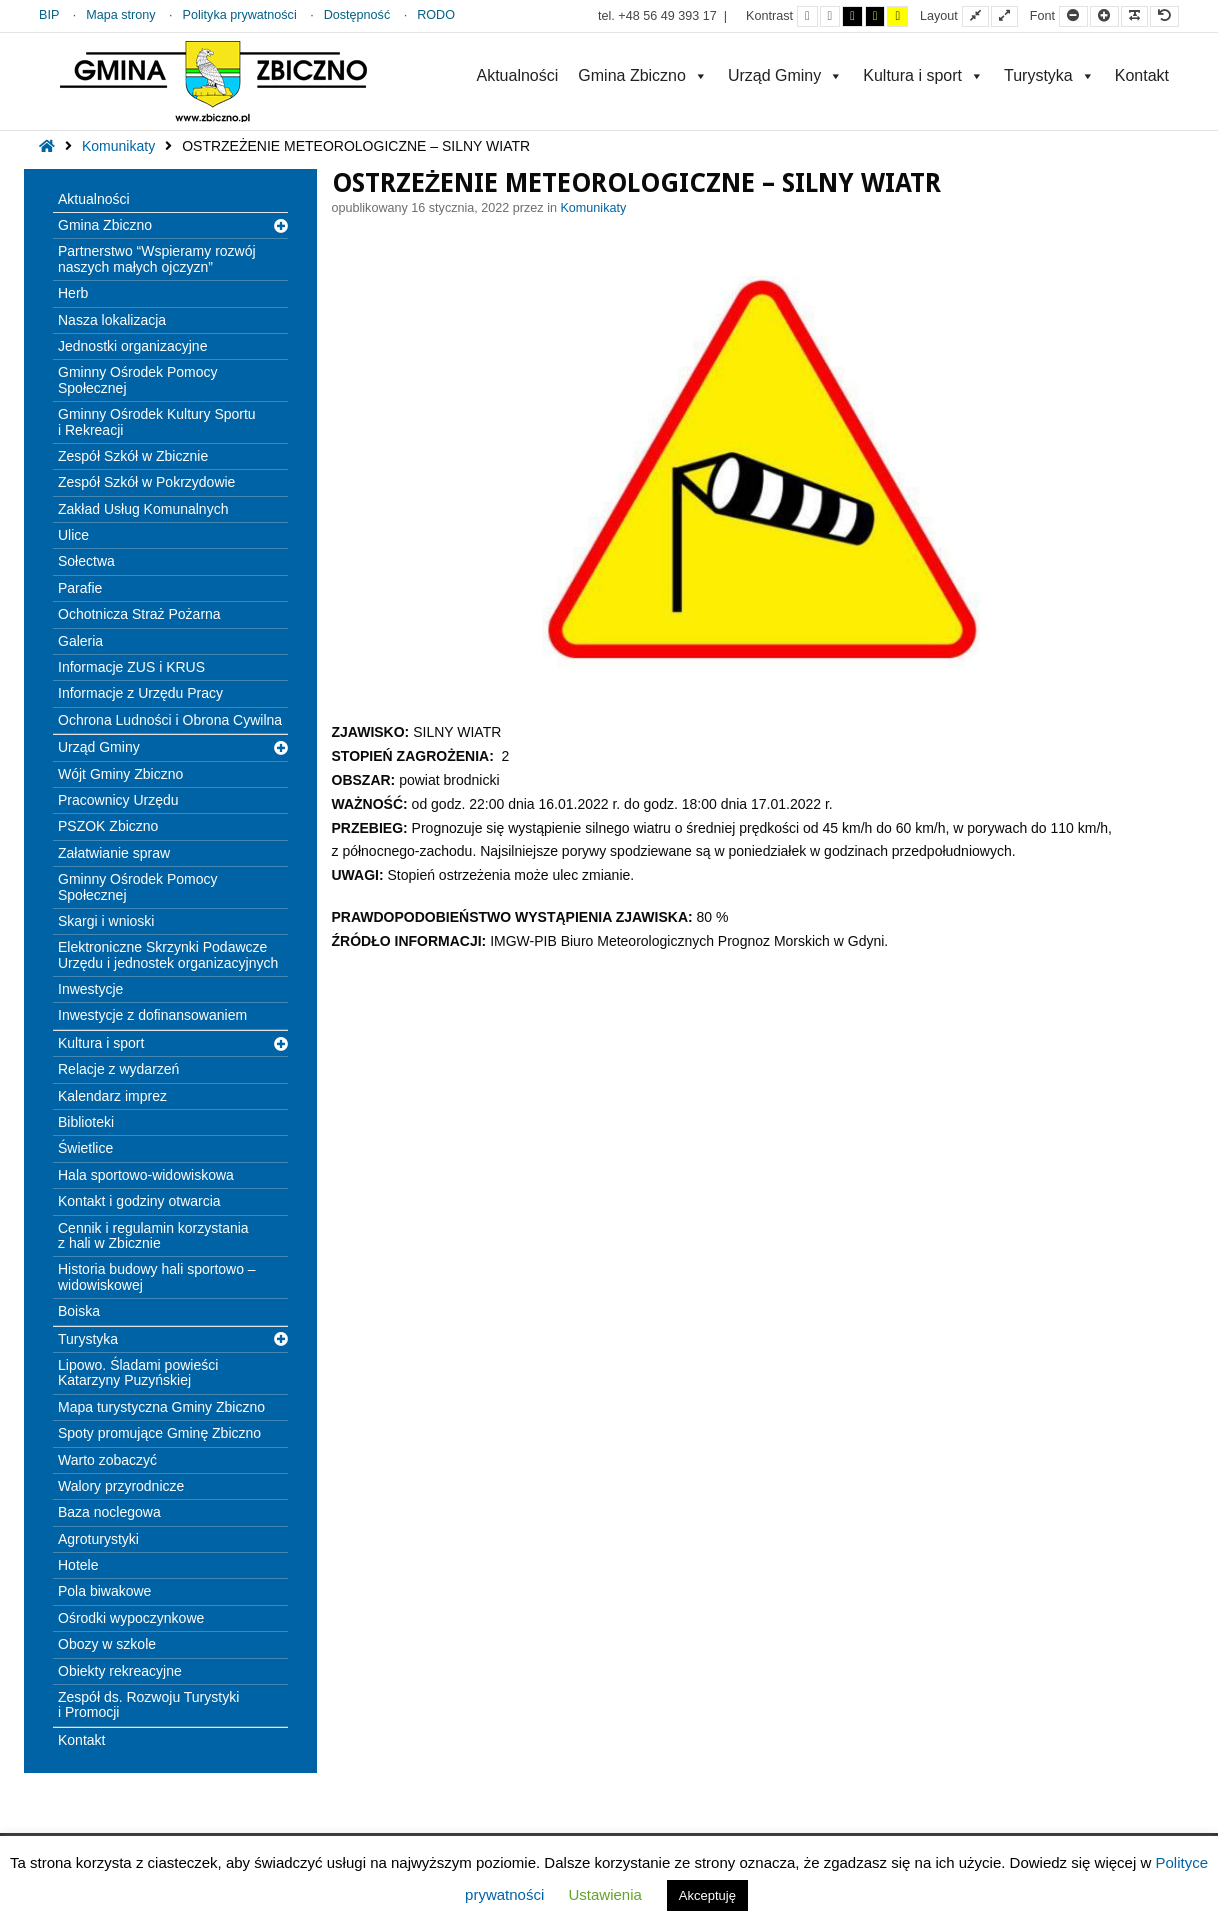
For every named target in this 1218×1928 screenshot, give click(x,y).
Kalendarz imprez (112, 1096)
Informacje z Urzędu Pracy (140, 693)
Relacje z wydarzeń (118, 1069)
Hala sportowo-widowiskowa (146, 1175)
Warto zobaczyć (107, 1460)
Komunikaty (118, 146)
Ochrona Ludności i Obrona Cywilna (170, 720)
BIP (49, 15)
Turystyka (1049, 75)
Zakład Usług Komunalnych (143, 509)
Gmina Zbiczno (643, 75)
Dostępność (357, 15)
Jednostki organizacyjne (132, 346)
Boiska (79, 1311)
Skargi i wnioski (106, 921)
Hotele (78, 1565)
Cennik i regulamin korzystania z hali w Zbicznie (153, 1235)
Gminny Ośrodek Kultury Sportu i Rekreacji (157, 421)
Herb (73, 293)
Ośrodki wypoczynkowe (131, 1618)
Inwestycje (90, 989)
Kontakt (1142, 75)
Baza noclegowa (109, 1512)
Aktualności (517, 75)
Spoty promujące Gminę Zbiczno (159, 1433)
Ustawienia (604, 1894)
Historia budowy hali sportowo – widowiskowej (157, 1276)
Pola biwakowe (104, 1591)
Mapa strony (120, 15)
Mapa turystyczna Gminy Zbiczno (161, 1407)
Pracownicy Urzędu (118, 800)
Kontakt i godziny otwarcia (139, 1201)
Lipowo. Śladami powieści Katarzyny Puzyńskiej (138, 1372)
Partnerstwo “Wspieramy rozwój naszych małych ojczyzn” (157, 258)
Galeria (80, 641)
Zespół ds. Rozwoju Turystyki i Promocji (148, 1704)
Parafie (80, 588)
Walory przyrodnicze (121, 1486)
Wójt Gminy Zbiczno (120, 774)
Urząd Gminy (785, 75)
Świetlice (85, 1148)
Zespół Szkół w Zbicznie (133, 456)
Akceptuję (707, 1895)
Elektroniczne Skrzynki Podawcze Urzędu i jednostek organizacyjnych (168, 954)
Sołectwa (86, 561)
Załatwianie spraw (114, 853)
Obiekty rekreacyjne (120, 1671)
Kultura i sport (923, 75)
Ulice (73, 535)
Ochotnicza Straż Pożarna (139, 614)
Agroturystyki (98, 1539)
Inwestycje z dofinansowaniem (152, 1015)
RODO (436, 15)
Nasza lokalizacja (112, 320)
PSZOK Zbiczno (108, 826)
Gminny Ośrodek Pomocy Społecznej (138, 379)
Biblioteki (86, 1122)
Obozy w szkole (107, 1644)
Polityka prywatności (240, 15)
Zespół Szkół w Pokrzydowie (146, 482)
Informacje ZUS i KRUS (131, 667)
